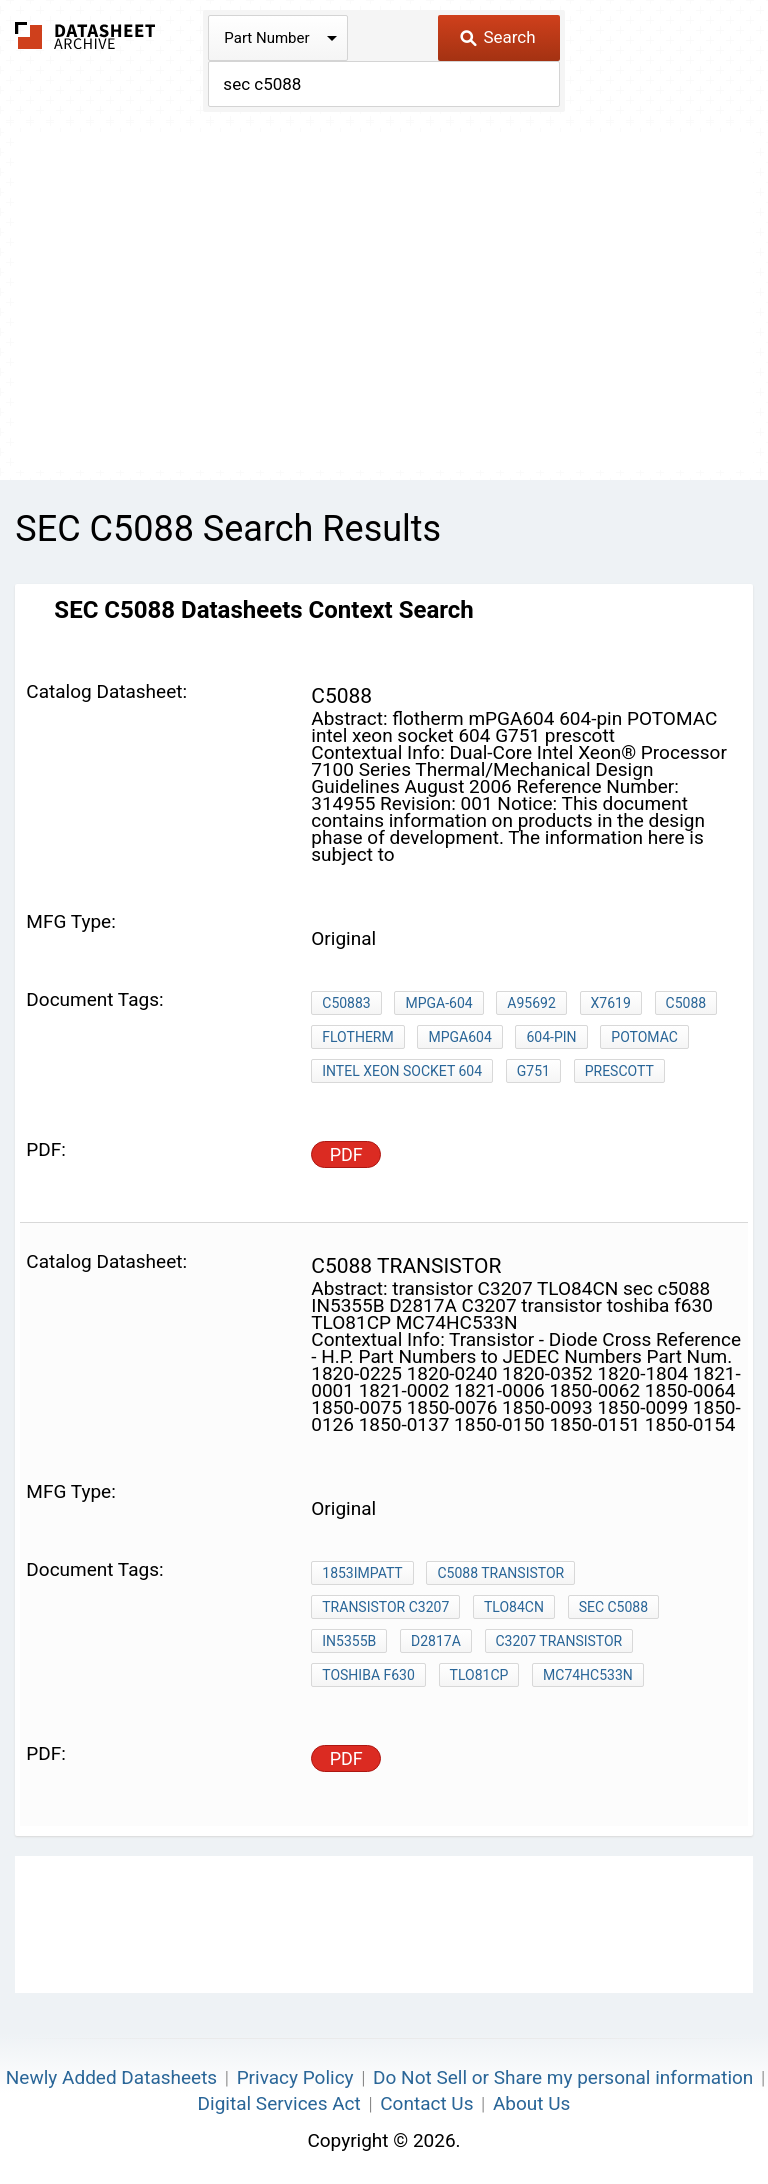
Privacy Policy (295, 2077)
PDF (346, 1154)
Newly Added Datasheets (111, 2077)
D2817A (436, 1641)
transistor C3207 (385, 1607)
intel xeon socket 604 (402, 1071)
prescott (619, 1071)
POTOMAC (644, 1037)
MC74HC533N (588, 1675)
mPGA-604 (438, 1003)
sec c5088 (613, 1607)
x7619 (611, 1003)
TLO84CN (514, 1607)
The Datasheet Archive (85, 35)
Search (497, 37)
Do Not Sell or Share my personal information (563, 2077)
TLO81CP (479, 1675)
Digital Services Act (279, 2103)
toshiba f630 (368, 1675)
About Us (531, 2103)
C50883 (346, 1003)
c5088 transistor (500, 1573)
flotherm (357, 1037)
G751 (533, 1071)
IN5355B (349, 1641)
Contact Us (426, 2103)
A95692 (531, 1003)
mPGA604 (459, 1037)
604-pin (551, 1037)
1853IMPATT (362, 1573)
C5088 (686, 1003)
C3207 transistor (559, 1641)
